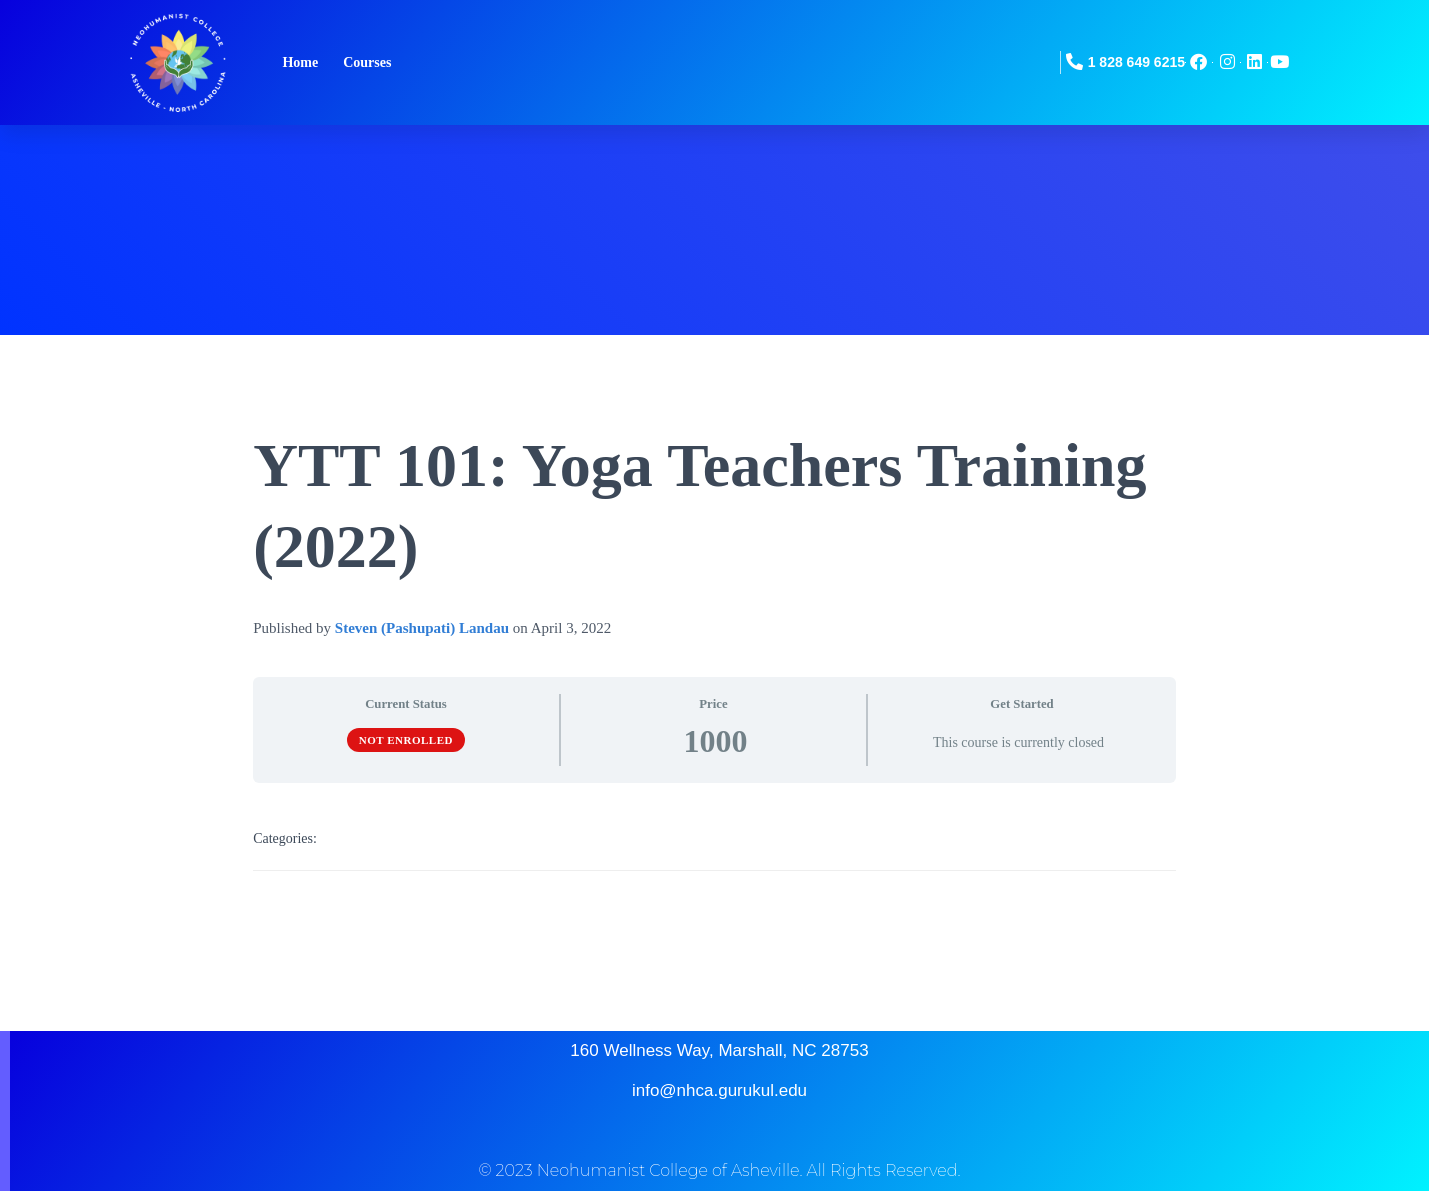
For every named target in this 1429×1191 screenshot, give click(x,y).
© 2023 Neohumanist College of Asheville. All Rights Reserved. (719, 1170)
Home (300, 62)
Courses (367, 62)
